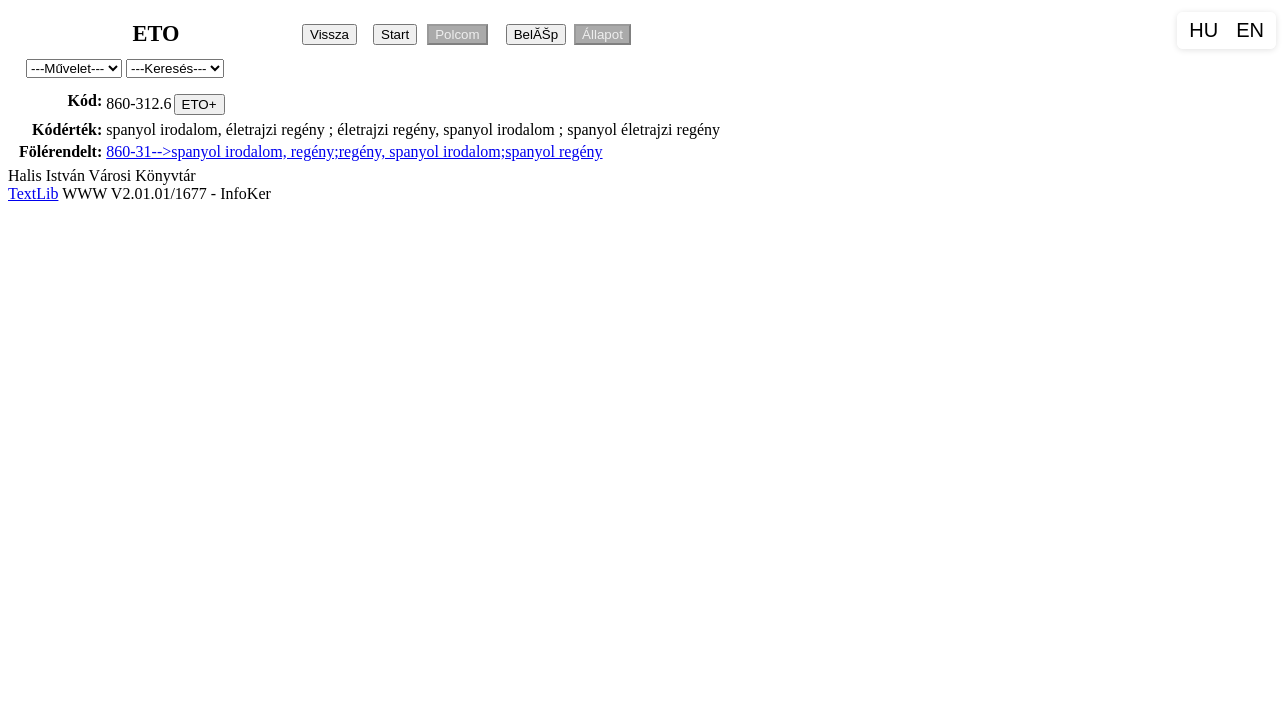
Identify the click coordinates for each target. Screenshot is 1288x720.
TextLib (33, 193)
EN (1250, 30)
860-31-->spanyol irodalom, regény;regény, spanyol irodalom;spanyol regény (354, 151)
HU (1203, 30)
